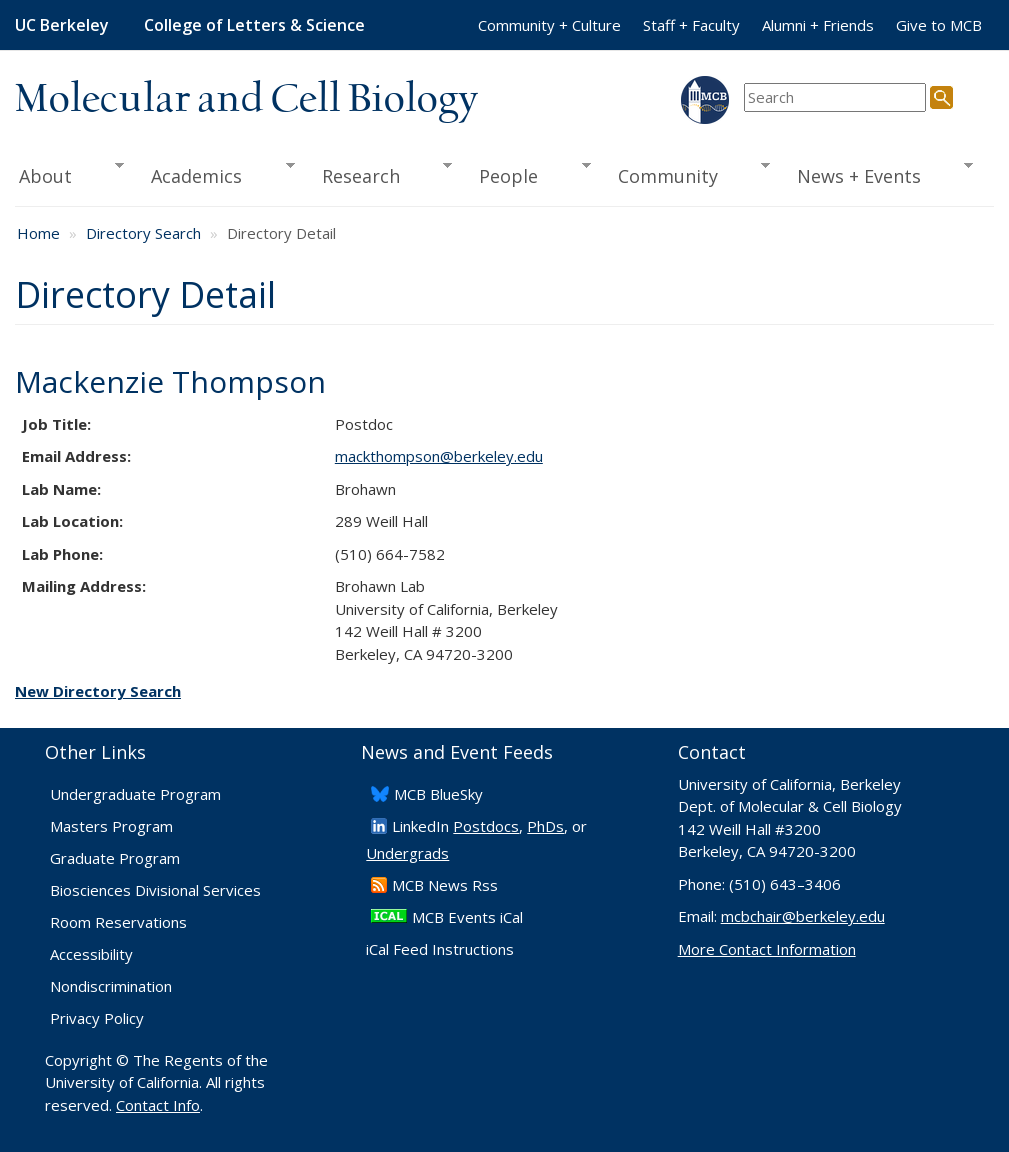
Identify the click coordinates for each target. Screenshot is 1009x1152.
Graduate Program (115, 858)
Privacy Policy (97, 1018)
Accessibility (91, 954)
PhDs (545, 826)
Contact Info (158, 1105)
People (528, 174)
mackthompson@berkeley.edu (439, 456)
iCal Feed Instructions (440, 949)
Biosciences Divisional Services (155, 890)
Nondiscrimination (111, 986)
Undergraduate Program (135, 794)
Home (38, 233)
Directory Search (143, 233)
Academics (216, 174)
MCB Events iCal (467, 917)
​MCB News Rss (445, 885)
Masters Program (111, 826)
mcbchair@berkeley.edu (803, 916)
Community (687, 174)
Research (380, 174)
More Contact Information (767, 949)
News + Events (879, 174)
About (69, 174)
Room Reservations (118, 922)
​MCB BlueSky (438, 794)
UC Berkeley (62, 25)
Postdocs (486, 826)
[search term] (835, 97)
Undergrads (407, 853)
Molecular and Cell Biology (246, 100)
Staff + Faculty (691, 25)
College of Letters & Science (254, 25)
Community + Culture (549, 25)
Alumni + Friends (818, 25)
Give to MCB (939, 25)
